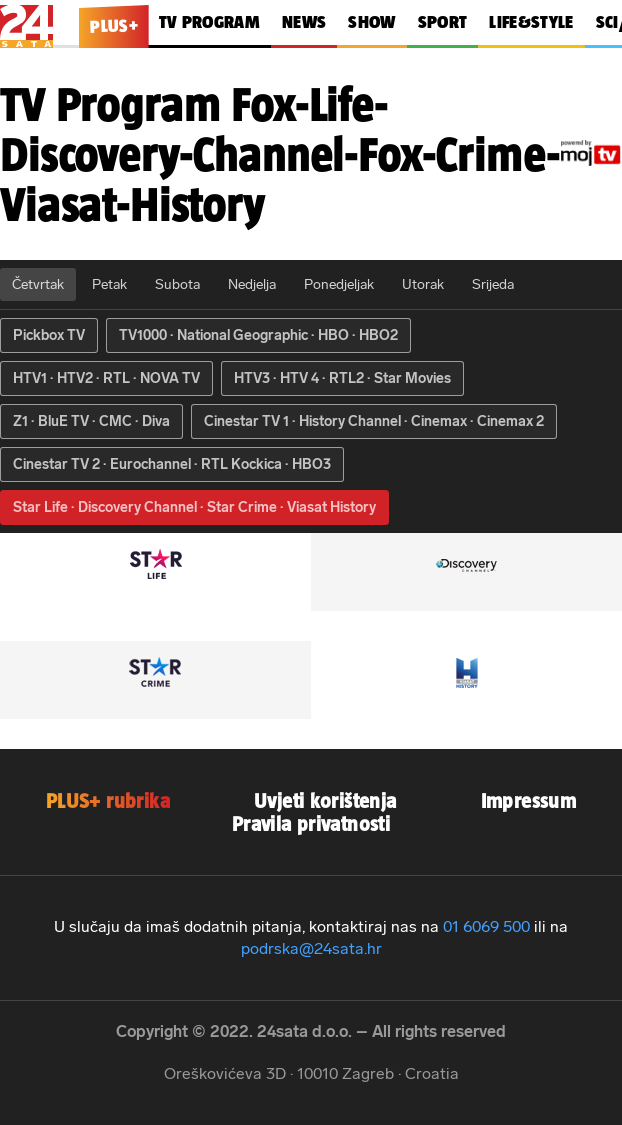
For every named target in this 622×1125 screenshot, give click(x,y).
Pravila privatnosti (311, 823)
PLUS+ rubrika (108, 800)
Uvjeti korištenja (325, 800)
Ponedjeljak (339, 284)
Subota (177, 284)
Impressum (529, 800)
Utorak (423, 284)
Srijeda (493, 284)
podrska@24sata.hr (311, 948)
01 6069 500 (486, 926)
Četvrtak (38, 284)
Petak (109, 284)
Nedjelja (252, 284)
